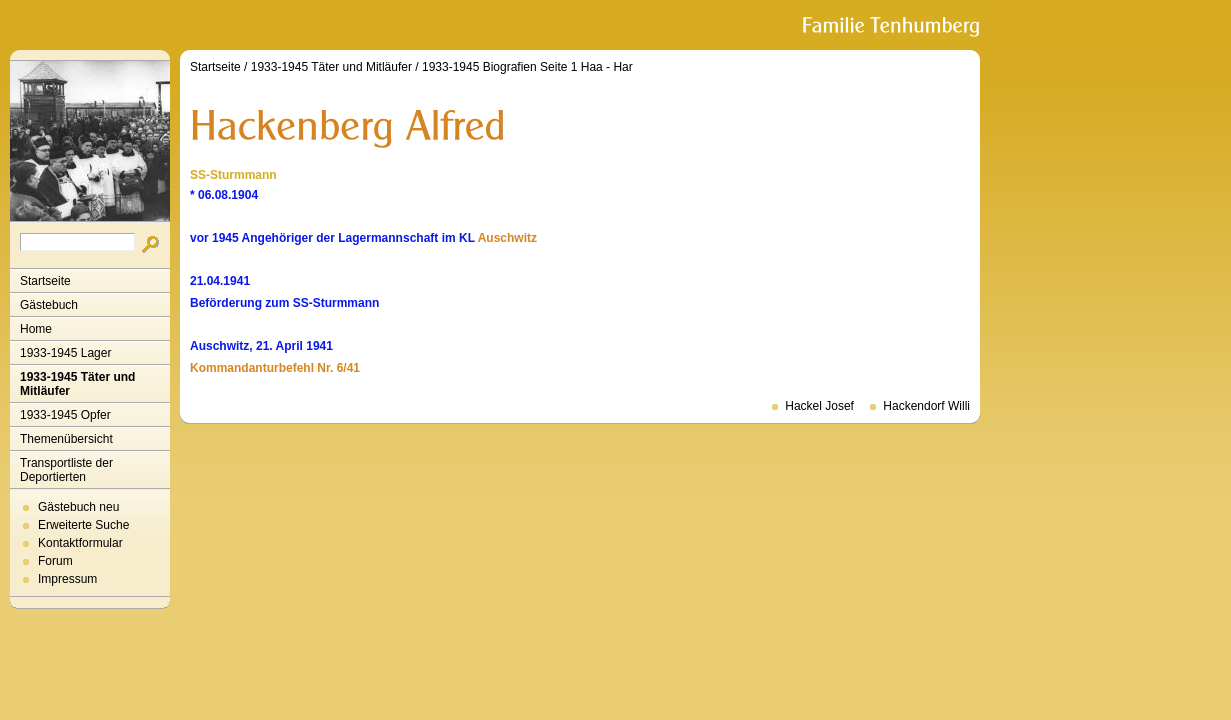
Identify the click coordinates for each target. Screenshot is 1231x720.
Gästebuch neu (78, 507)
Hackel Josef (819, 406)
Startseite (45, 281)
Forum (55, 561)
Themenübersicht (66, 439)
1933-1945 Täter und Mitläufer (77, 384)
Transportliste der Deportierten (66, 470)
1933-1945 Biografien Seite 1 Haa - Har (527, 67)
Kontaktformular (80, 543)
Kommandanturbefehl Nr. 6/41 (275, 368)
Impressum (67, 579)
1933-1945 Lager (65, 353)
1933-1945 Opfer (65, 415)
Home (36, 329)
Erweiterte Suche (83, 525)
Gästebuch (49, 305)
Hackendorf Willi (926, 406)
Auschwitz (507, 238)
